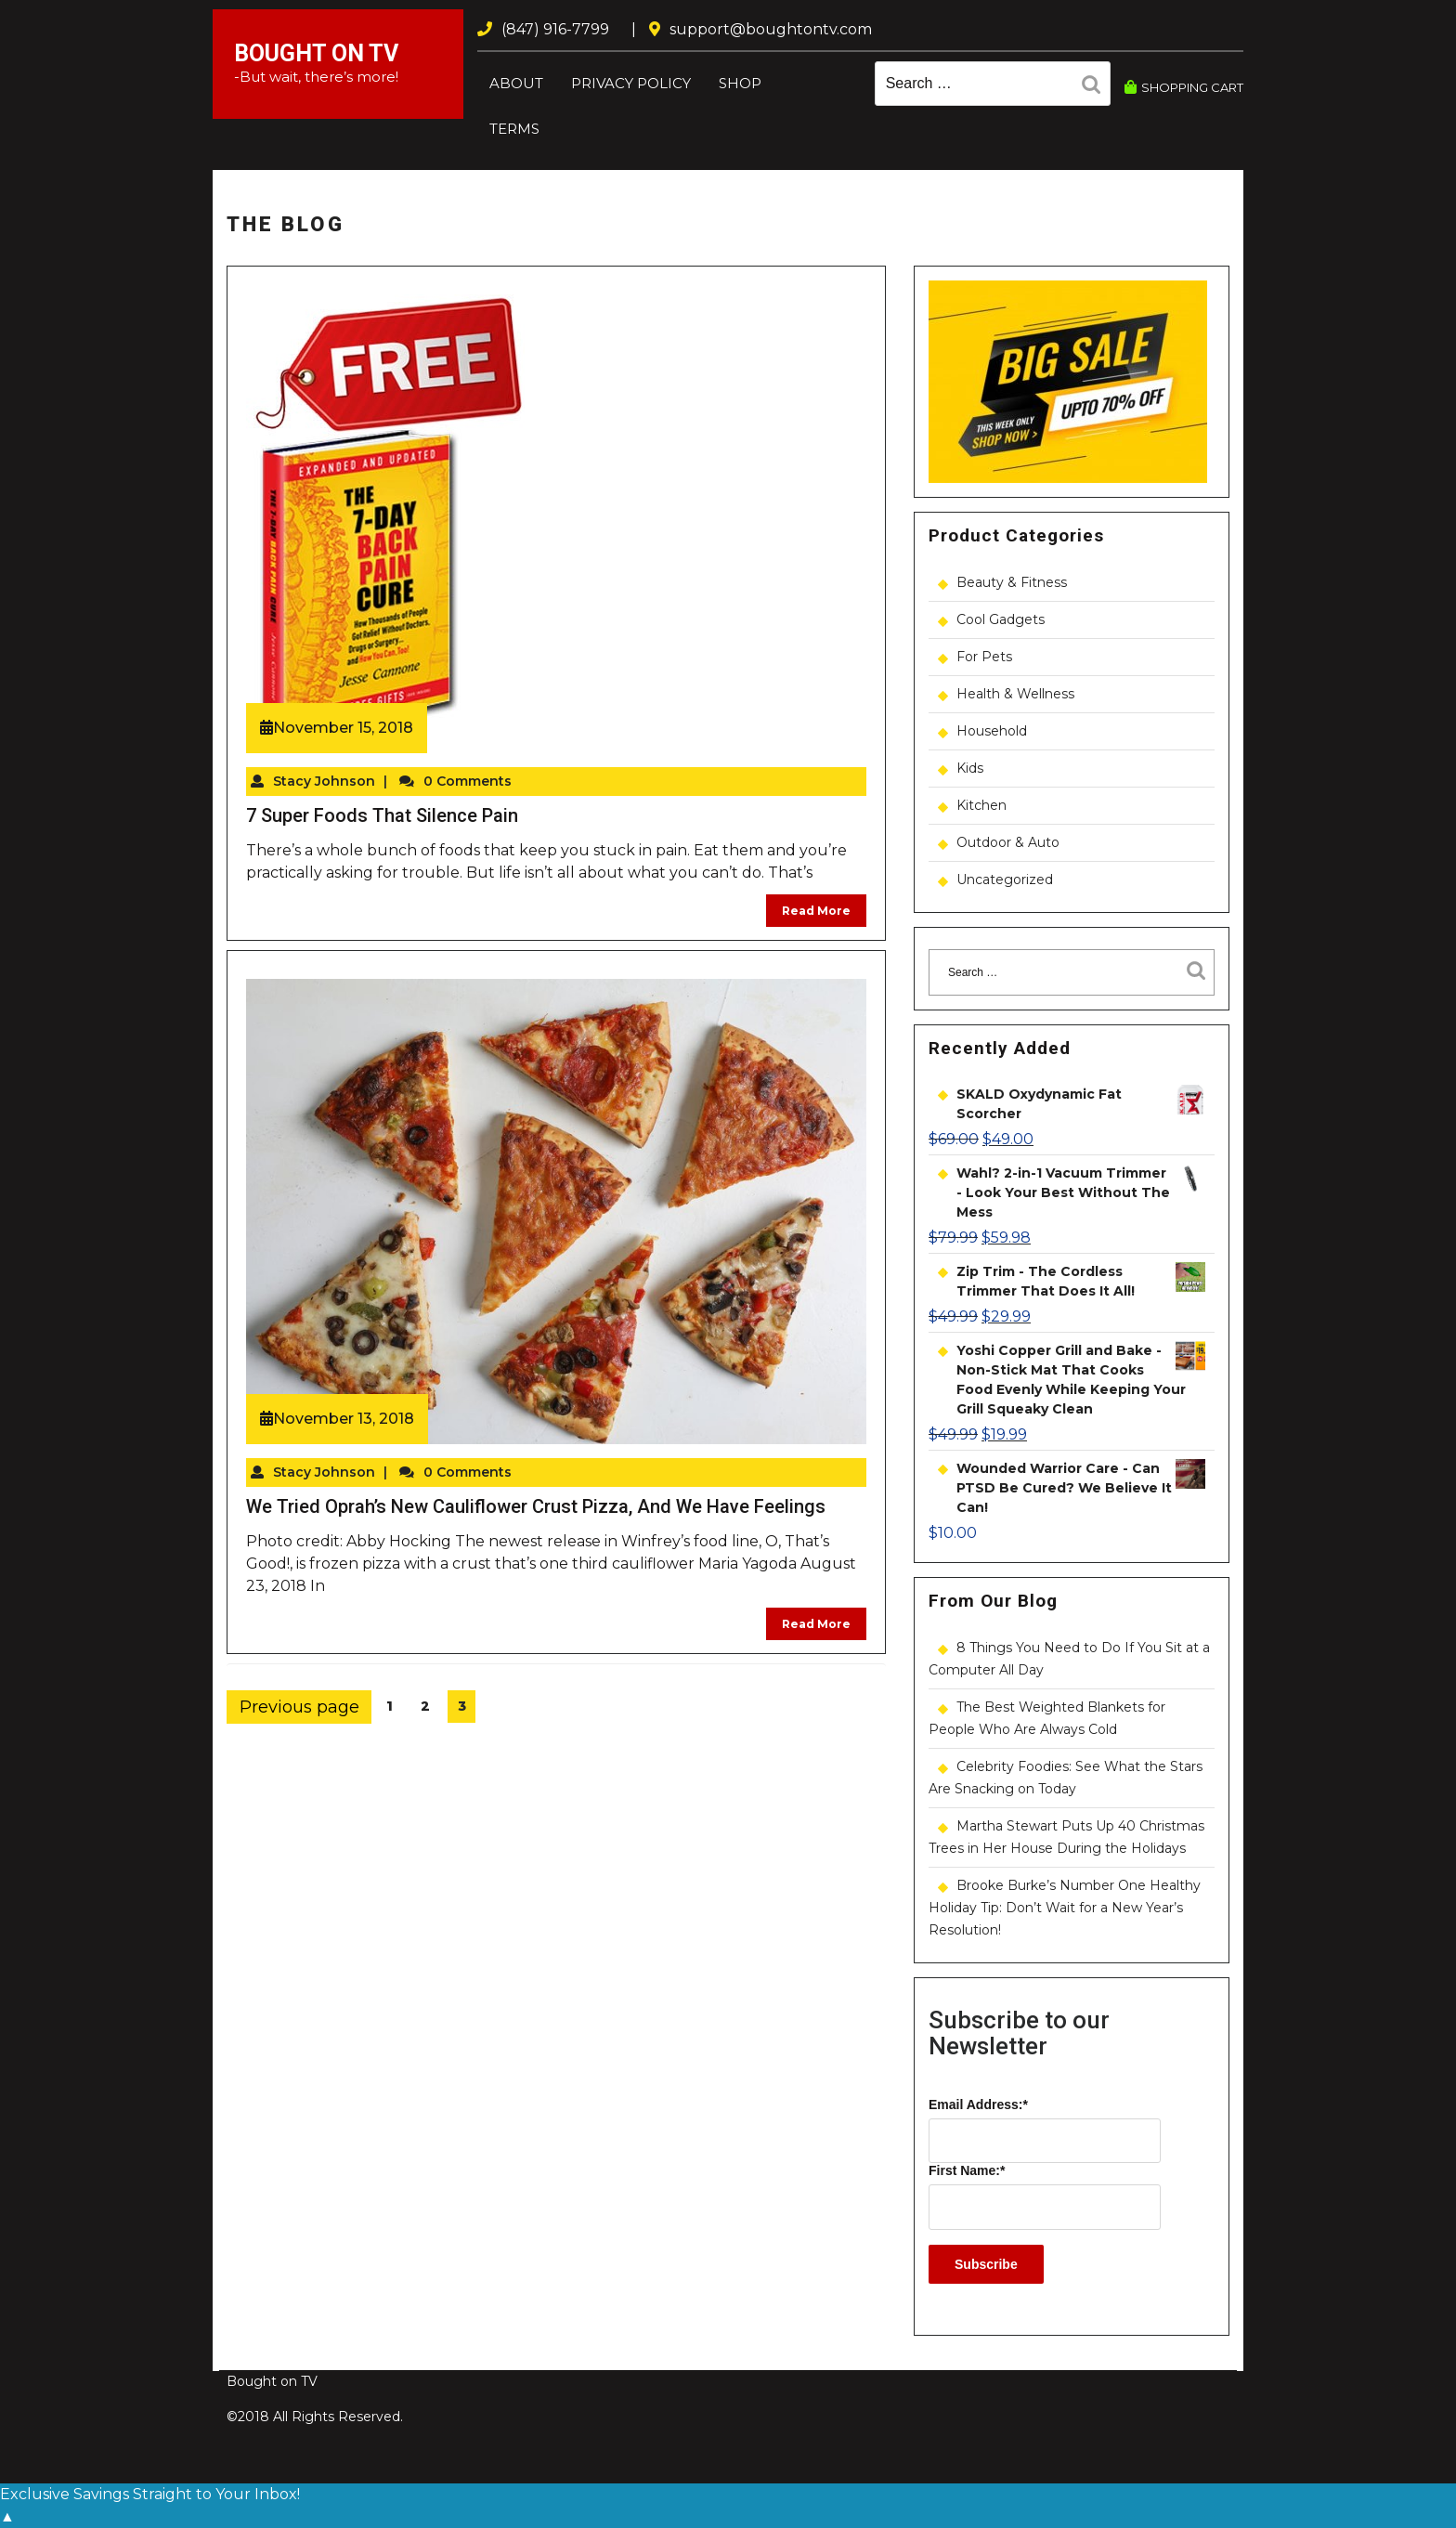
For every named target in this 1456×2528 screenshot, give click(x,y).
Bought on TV (316, 53)
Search (1096, 87)
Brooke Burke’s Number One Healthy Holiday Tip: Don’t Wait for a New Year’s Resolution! (1065, 1907)
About (516, 83)
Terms (514, 128)
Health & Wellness (1015, 693)
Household (991, 731)
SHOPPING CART (1183, 87)
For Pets (984, 656)
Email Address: (978, 2104)
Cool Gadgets (1000, 619)
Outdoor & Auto (1008, 842)
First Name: (967, 2170)
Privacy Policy (631, 83)
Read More (816, 911)
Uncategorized (1004, 879)
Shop (740, 83)
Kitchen (981, 805)
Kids (969, 768)
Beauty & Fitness (1011, 582)
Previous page (299, 1707)
